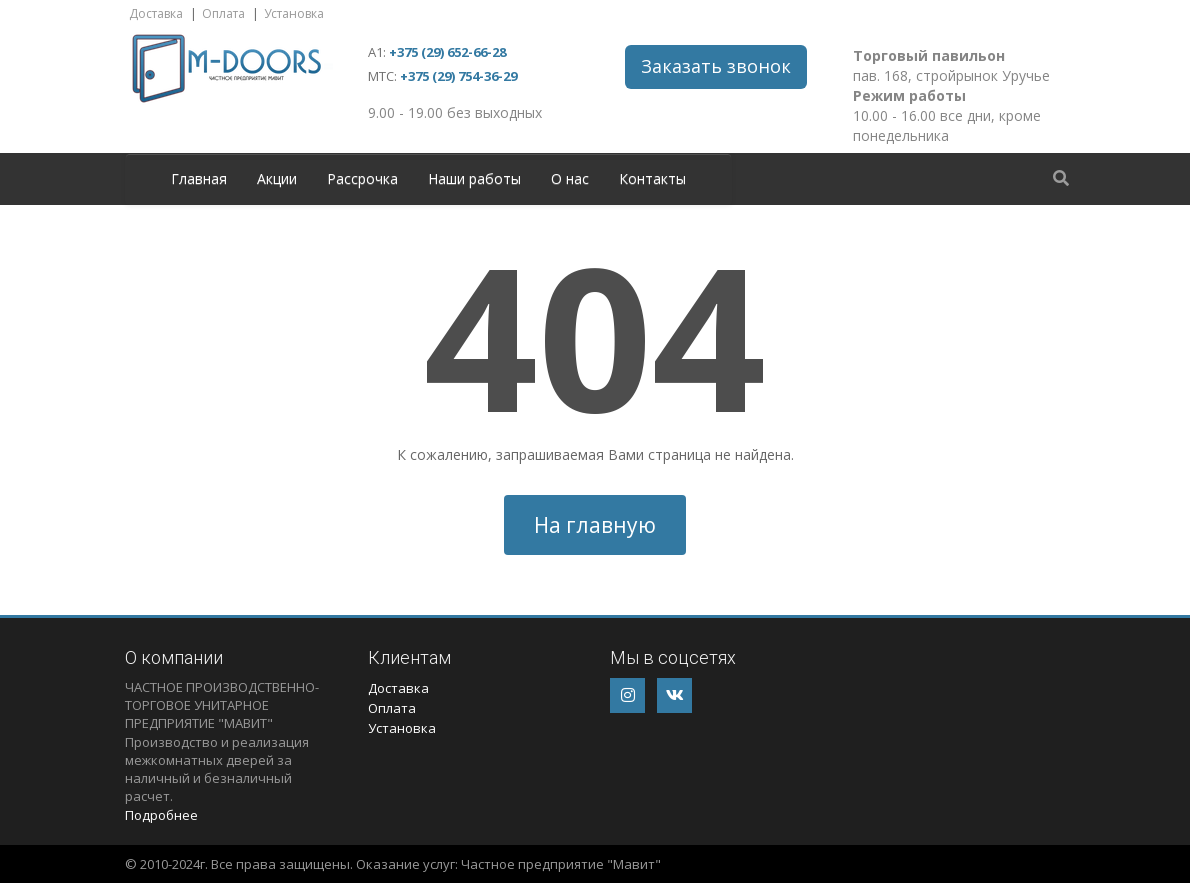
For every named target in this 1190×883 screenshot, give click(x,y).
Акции (277, 178)
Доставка (156, 13)
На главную (595, 525)
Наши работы (474, 178)
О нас (570, 178)
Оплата (223, 13)
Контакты (652, 178)
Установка (294, 13)
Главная (199, 178)
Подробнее (161, 815)
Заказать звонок (716, 66)
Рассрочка (362, 178)
